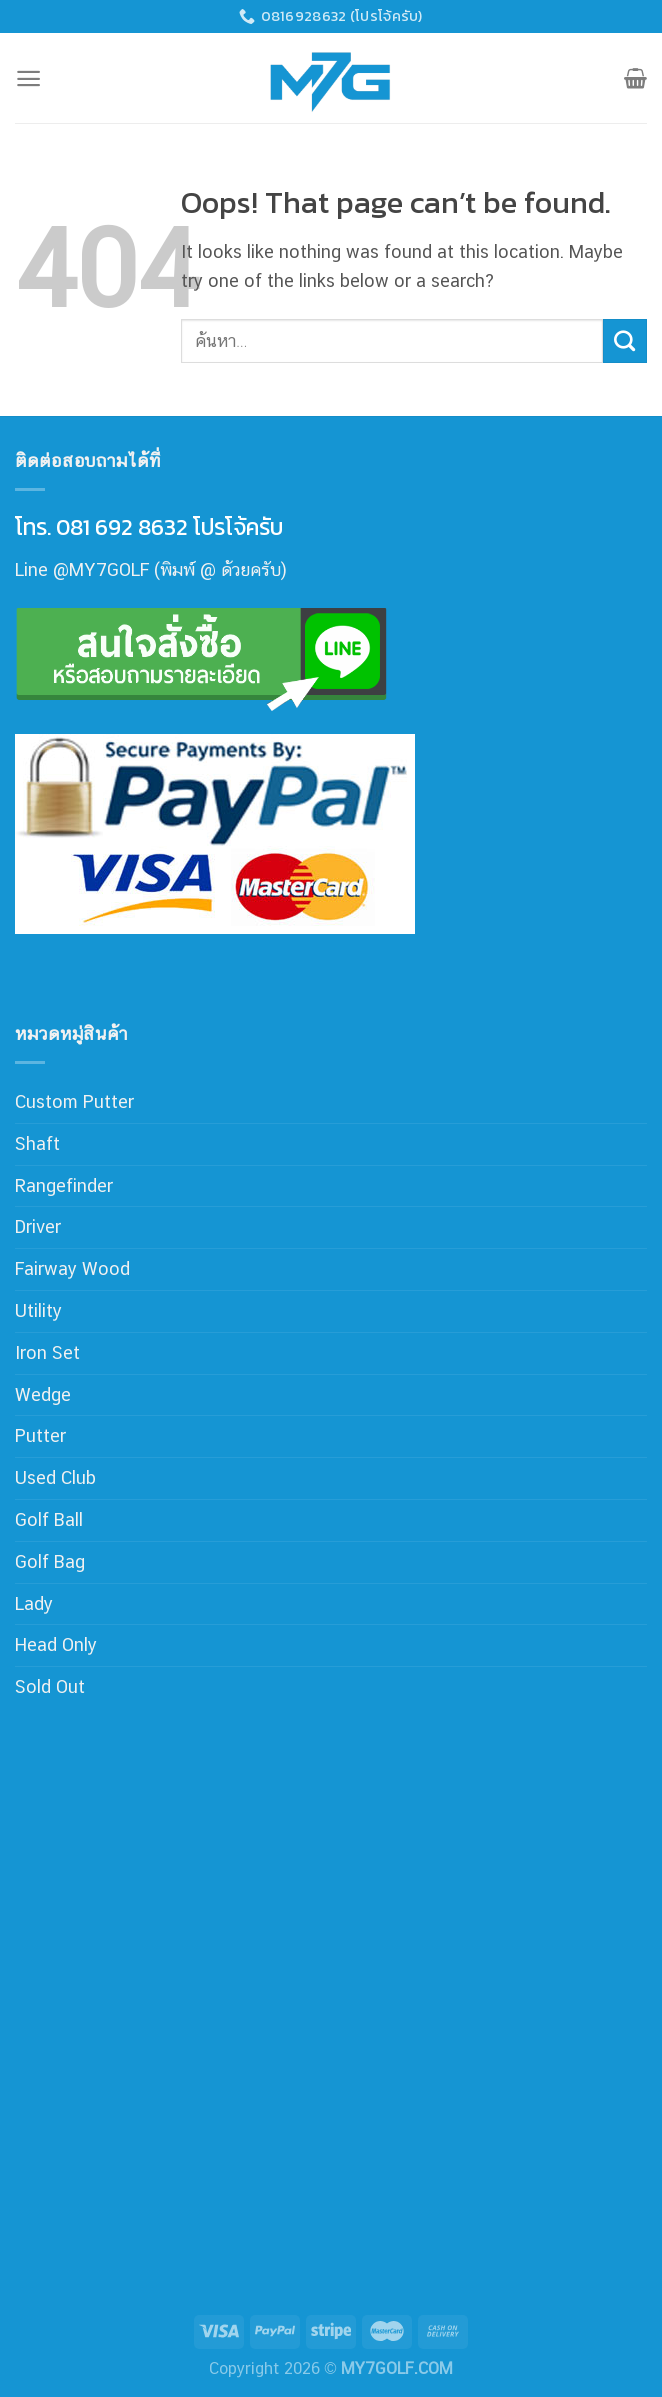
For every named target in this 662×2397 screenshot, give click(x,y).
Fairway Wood (72, 1268)
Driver (38, 1226)
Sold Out (50, 1686)
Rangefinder (64, 1185)
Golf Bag (50, 1561)
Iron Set (47, 1352)
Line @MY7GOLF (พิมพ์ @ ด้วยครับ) (151, 569)
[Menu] (28, 78)
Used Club (55, 1477)
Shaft (37, 1143)
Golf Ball (49, 1519)
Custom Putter (74, 1101)
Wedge (43, 1394)
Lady (34, 1603)
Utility (38, 1310)
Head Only (56, 1644)
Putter (40, 1435)
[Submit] (625, 341)
